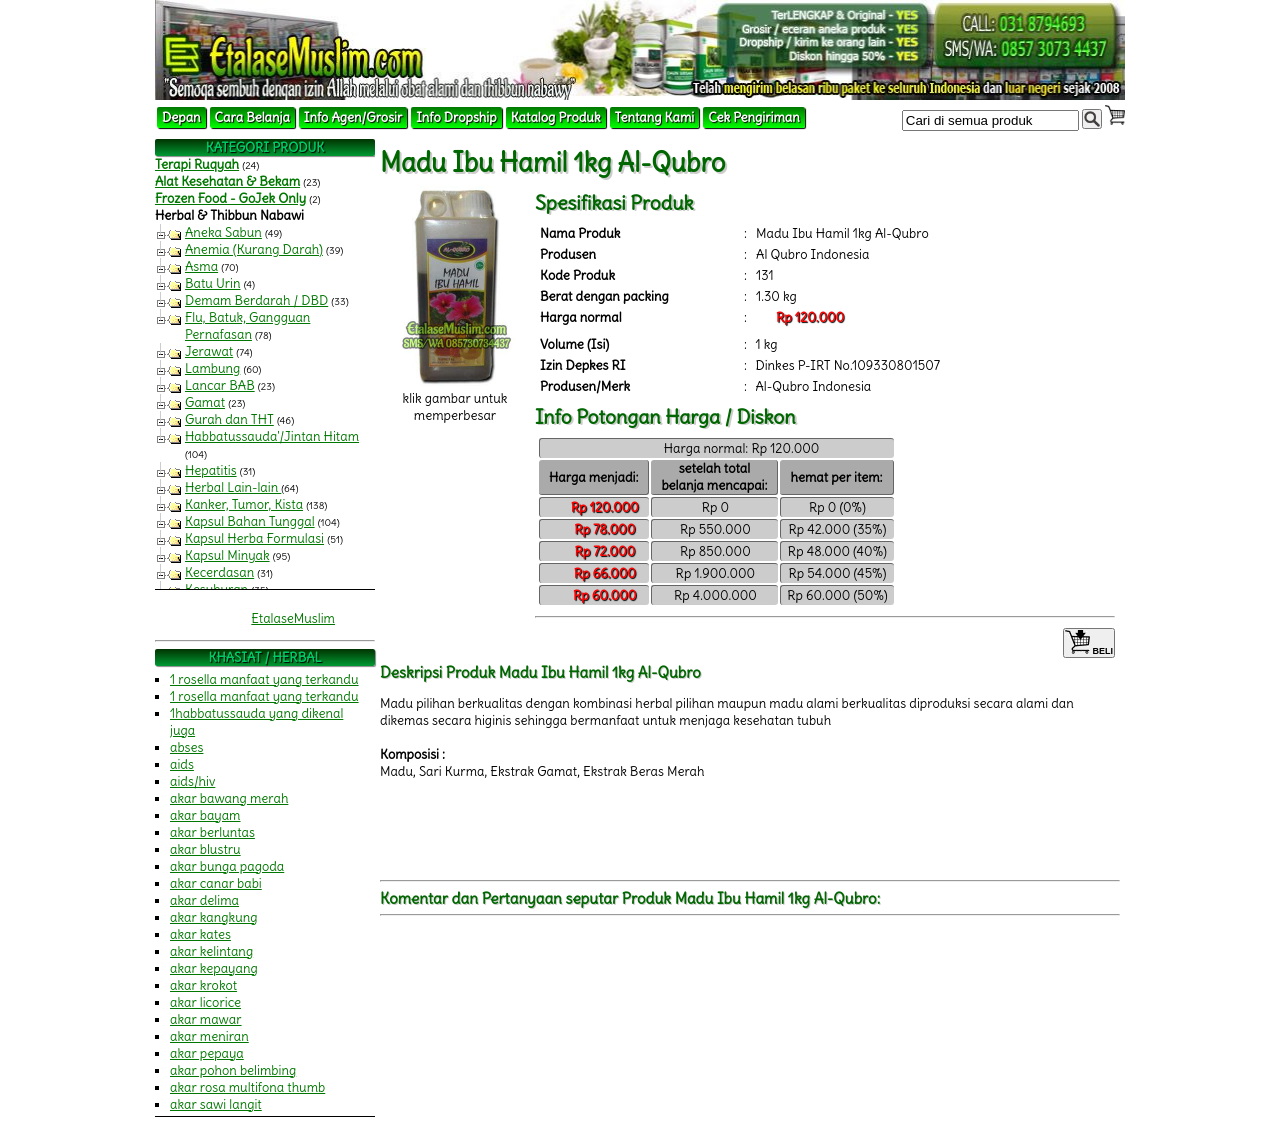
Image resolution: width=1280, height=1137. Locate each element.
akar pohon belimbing (233, 1070)
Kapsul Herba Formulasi (254, 538)
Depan (181, 117)
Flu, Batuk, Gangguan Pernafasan (247, 326)
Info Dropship (456, 117)
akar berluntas (212, 832)
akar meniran (209, 1036)
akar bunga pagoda (227, 866)
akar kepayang (214, 968)
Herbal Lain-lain (233, 487)
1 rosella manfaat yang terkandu (264, 679)
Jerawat (209, 351)
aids (182, 764)
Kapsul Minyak (227, 555)
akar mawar (206, 1019)
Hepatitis (211, 470)
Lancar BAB (220, 385)
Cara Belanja (252, 117)
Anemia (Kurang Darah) (254, 249)
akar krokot (203, 985)
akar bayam (205, 815)
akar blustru (205, 849)
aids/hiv (192, 781)
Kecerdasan (219, 572)
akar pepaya (207, 1053)
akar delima (204, 900)
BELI (1089, 643)
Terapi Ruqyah (197, 164)
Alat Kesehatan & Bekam (227, 181)
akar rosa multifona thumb (247, 1087)
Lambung (212, 368)
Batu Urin (213, 283)
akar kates (200, 934)
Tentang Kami (655, 117)
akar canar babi (216, 883)
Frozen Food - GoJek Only (230, 198)
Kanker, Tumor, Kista (244, 504)
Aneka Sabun (223, 232)
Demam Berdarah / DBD (256, 300)
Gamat (205, 402)
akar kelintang (211, 951)
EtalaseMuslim (293, 618)
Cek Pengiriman (754, 117)
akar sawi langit (216, 1104)
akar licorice (205, 1002)
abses (186, 747)
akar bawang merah (229, 798)
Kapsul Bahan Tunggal (250, 521)
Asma (201, 266)
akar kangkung (214, 917)
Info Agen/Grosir (353, 117)
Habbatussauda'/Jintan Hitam (272, 436)
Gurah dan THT (229, 419)
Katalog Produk (556, 117)
